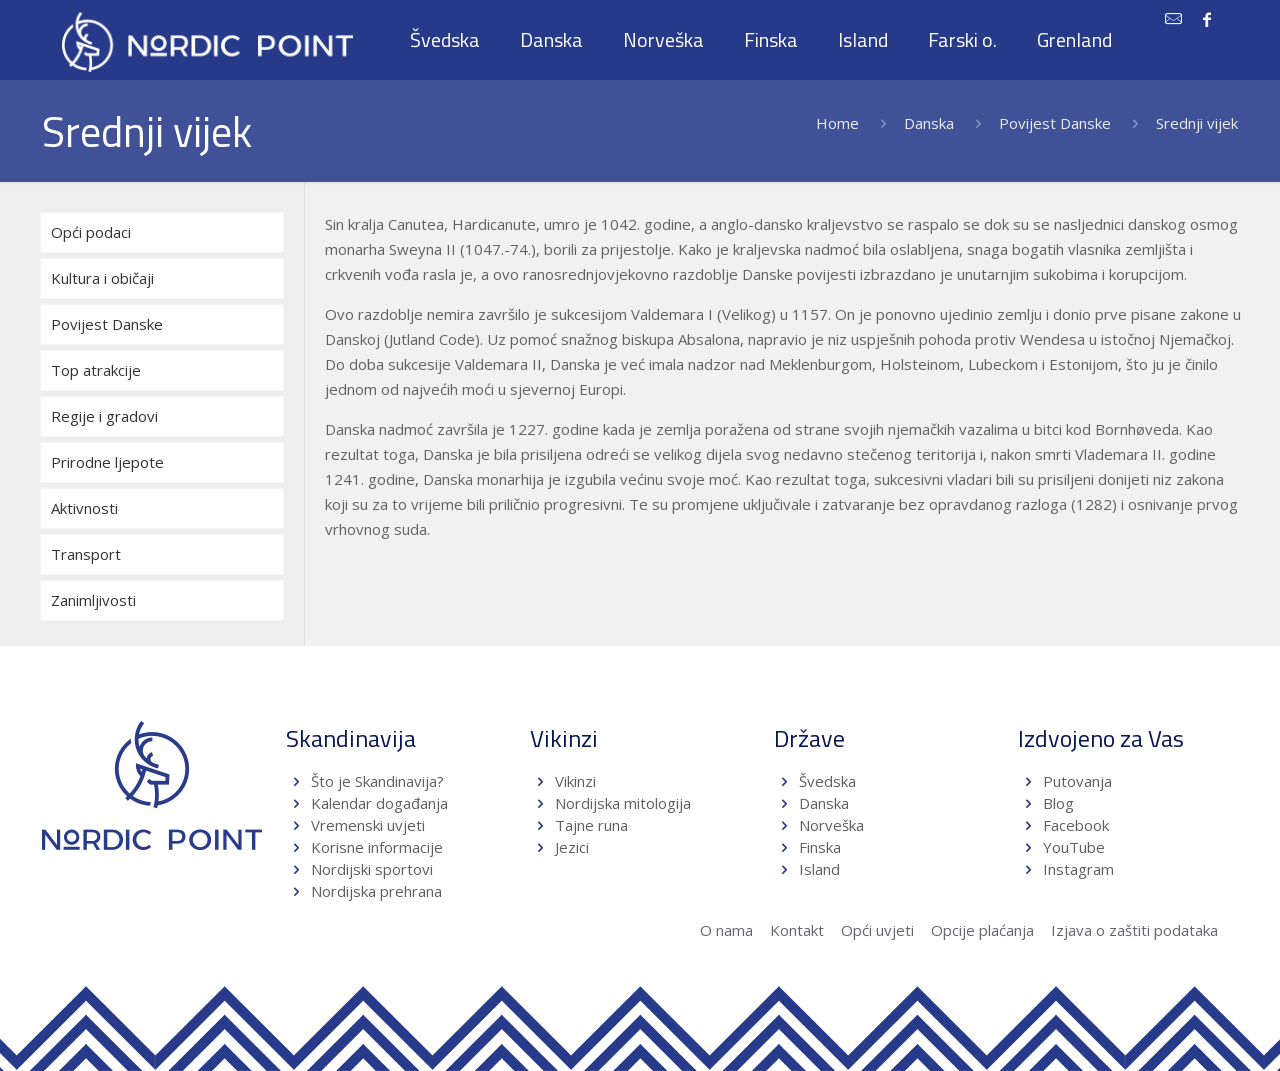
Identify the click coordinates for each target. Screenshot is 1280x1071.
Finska (820, 847)
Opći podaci (91, 232)
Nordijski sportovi (372, 869)
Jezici (572, 847)
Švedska (827, 781)
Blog (1058, 803)
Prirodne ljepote (107, 462)
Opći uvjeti (877, 930)
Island (819, 869)
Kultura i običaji (102, 278)
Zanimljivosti (93, 600)
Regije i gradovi (104, 416)
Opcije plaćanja (982, 930)
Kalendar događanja (379, 803)
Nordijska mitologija (623, 803)
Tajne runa (591, 825)
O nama (726, 930)
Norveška (831, 825)
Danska (929, 123)
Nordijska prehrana (376, 891)
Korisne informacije (377, 847)
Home (837, 123)
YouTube (1072, 847)
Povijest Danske (1055, 123)
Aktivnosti (84, 508)
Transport (86, 554)
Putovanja (1077, 781)
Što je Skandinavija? (377, 781)
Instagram (1078, 869)
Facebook (1076, 825)
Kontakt (797, 930)
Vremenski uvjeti (368, 825)
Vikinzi (575, 781)
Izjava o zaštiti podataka (1134, 930)
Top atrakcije (96, 370)
